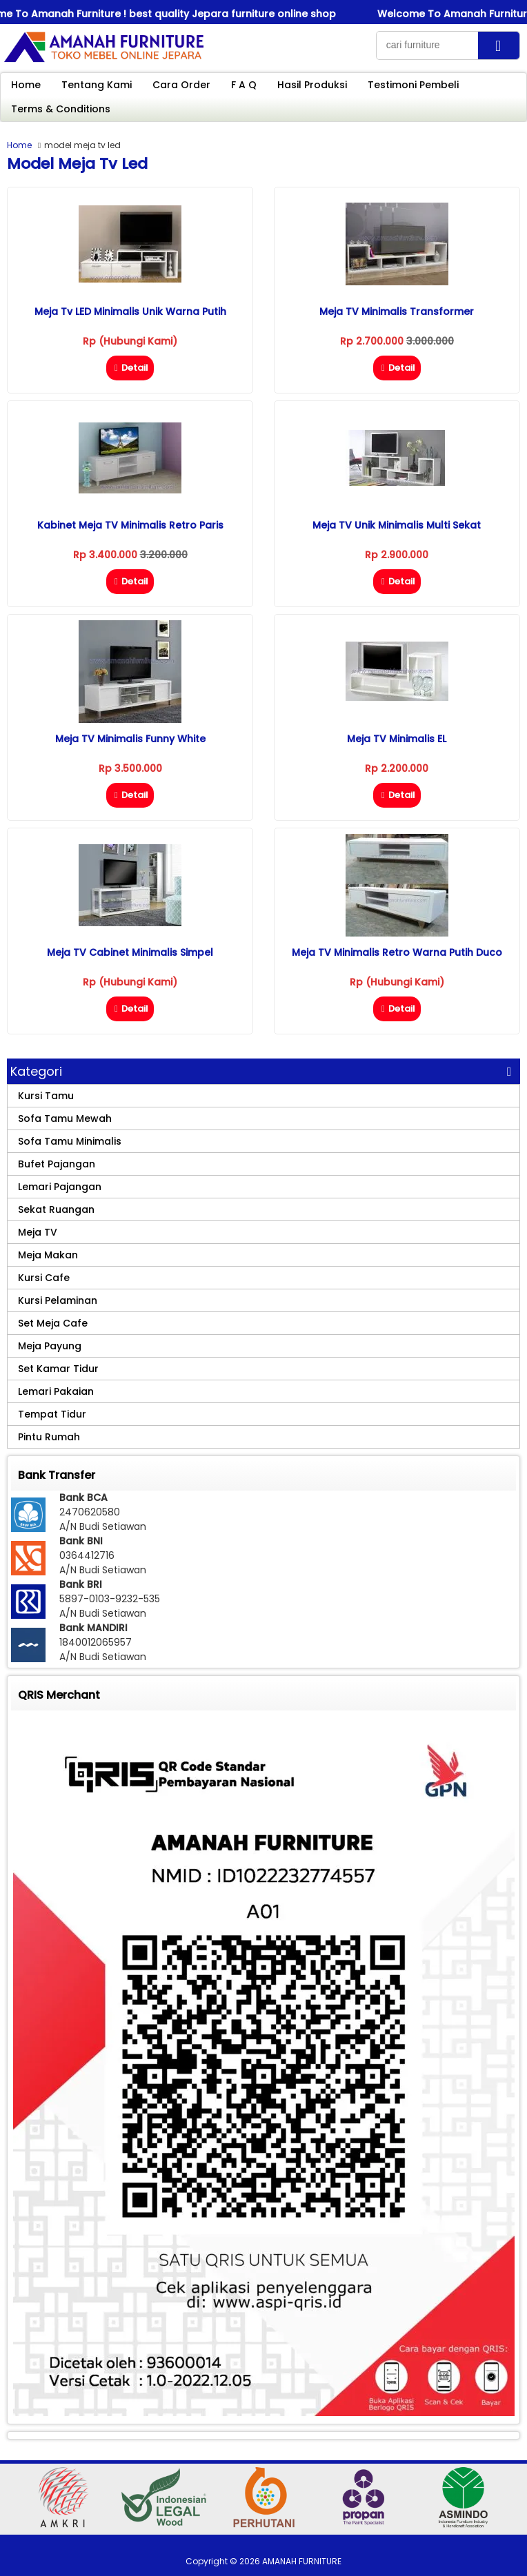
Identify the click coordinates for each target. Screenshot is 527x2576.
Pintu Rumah (49, 1437)
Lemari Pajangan (59, 1187)
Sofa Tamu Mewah (65, 1118)
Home (26, 85)
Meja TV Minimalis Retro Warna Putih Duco (397, 952)
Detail (130, 367)
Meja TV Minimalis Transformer (396, 311)
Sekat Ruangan (56, 1209)
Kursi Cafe (44, 1278)
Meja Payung (49, 1346)
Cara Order (181, 85)
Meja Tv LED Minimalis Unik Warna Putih (130, 311)
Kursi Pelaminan (57, 1300)
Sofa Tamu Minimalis (69, 1141)
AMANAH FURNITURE (301, 2561)
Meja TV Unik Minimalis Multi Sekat (396, 525)
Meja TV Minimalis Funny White (130, 739)
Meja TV (37, 1232)
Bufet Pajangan (56, 1164)
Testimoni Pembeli (413, 85)
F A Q (244, 85)
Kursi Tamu (46, 1096)
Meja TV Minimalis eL (396, 739)
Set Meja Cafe (53, 1323)
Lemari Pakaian (56, 1391)
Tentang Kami (96, 85)
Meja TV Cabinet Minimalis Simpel (130, 952)
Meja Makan (48, 1255)
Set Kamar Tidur (58, 1369)
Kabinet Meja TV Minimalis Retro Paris (130, 525)
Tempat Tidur (52, 1414)
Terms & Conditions (60, 109)
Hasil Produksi (312, 85)
